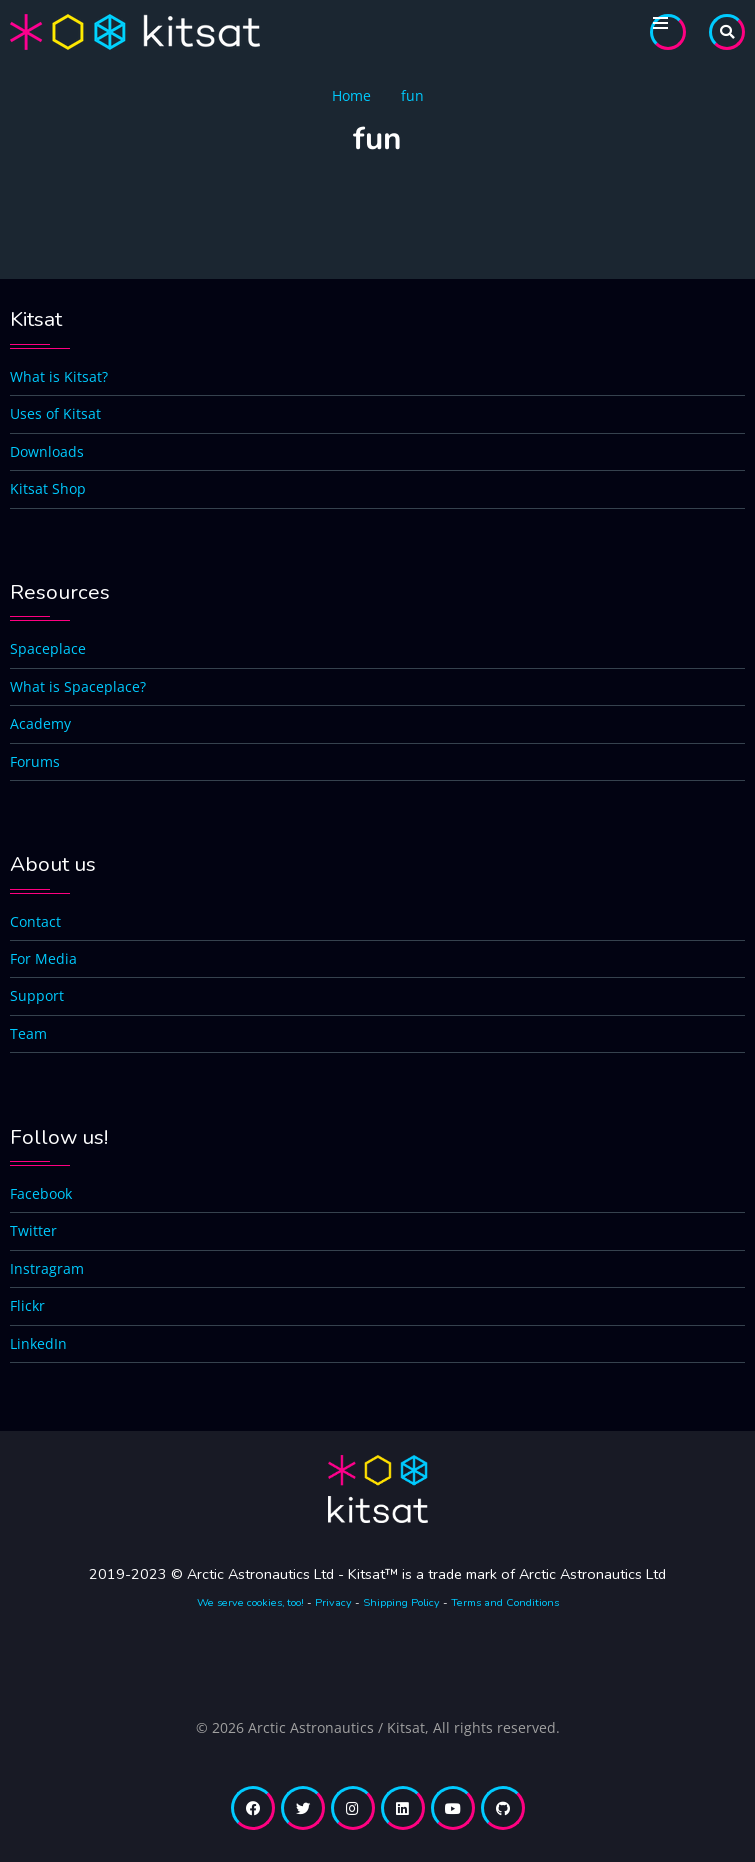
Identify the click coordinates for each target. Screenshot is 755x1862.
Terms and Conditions (505, 1602)
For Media (43, 958)
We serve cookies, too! (250, 1602)
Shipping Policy (401, 1602)
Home (351, 95)
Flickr (27, 1305)
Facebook (41, 1193)
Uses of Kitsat (55, 413)
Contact (35, 921)
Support (37, 995)
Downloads (47, 451)
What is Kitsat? (59, 376)
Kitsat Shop (48, 488)
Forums (35, 761)
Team (28, 1033)
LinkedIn (38, 1343)
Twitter (33, 1230)
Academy (40, 723)
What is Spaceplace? (78, 686)
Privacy (333, 1602)
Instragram (47, 1268)
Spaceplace (48, 648)
